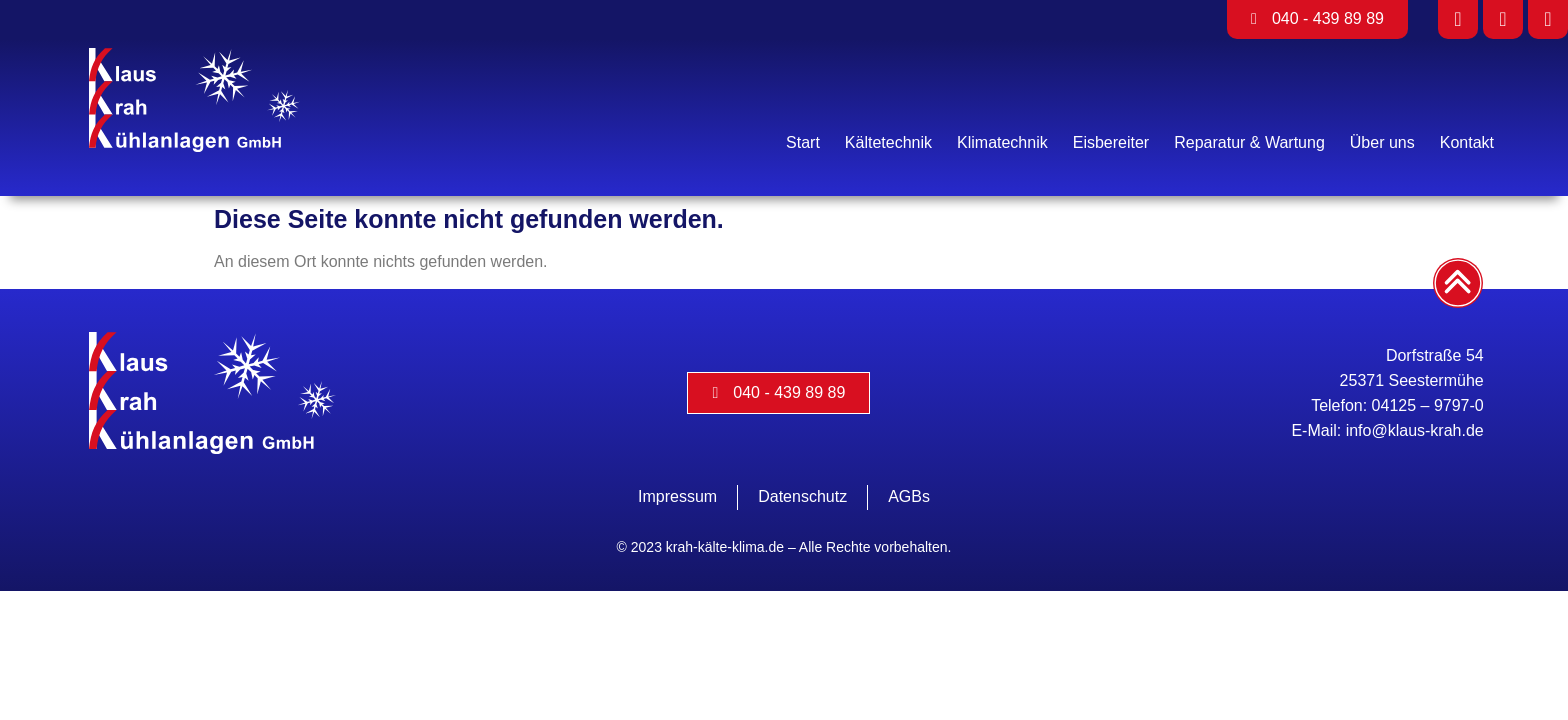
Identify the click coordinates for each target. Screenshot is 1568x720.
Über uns (1382, 142)
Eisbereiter (1111, 142)
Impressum (677, 496)
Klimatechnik (1002, 142)
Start (803, 142)
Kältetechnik (888, 142)
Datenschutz (802, 496)
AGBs (909, 496)
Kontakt (1467, 142)
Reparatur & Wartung (1249, 142)
